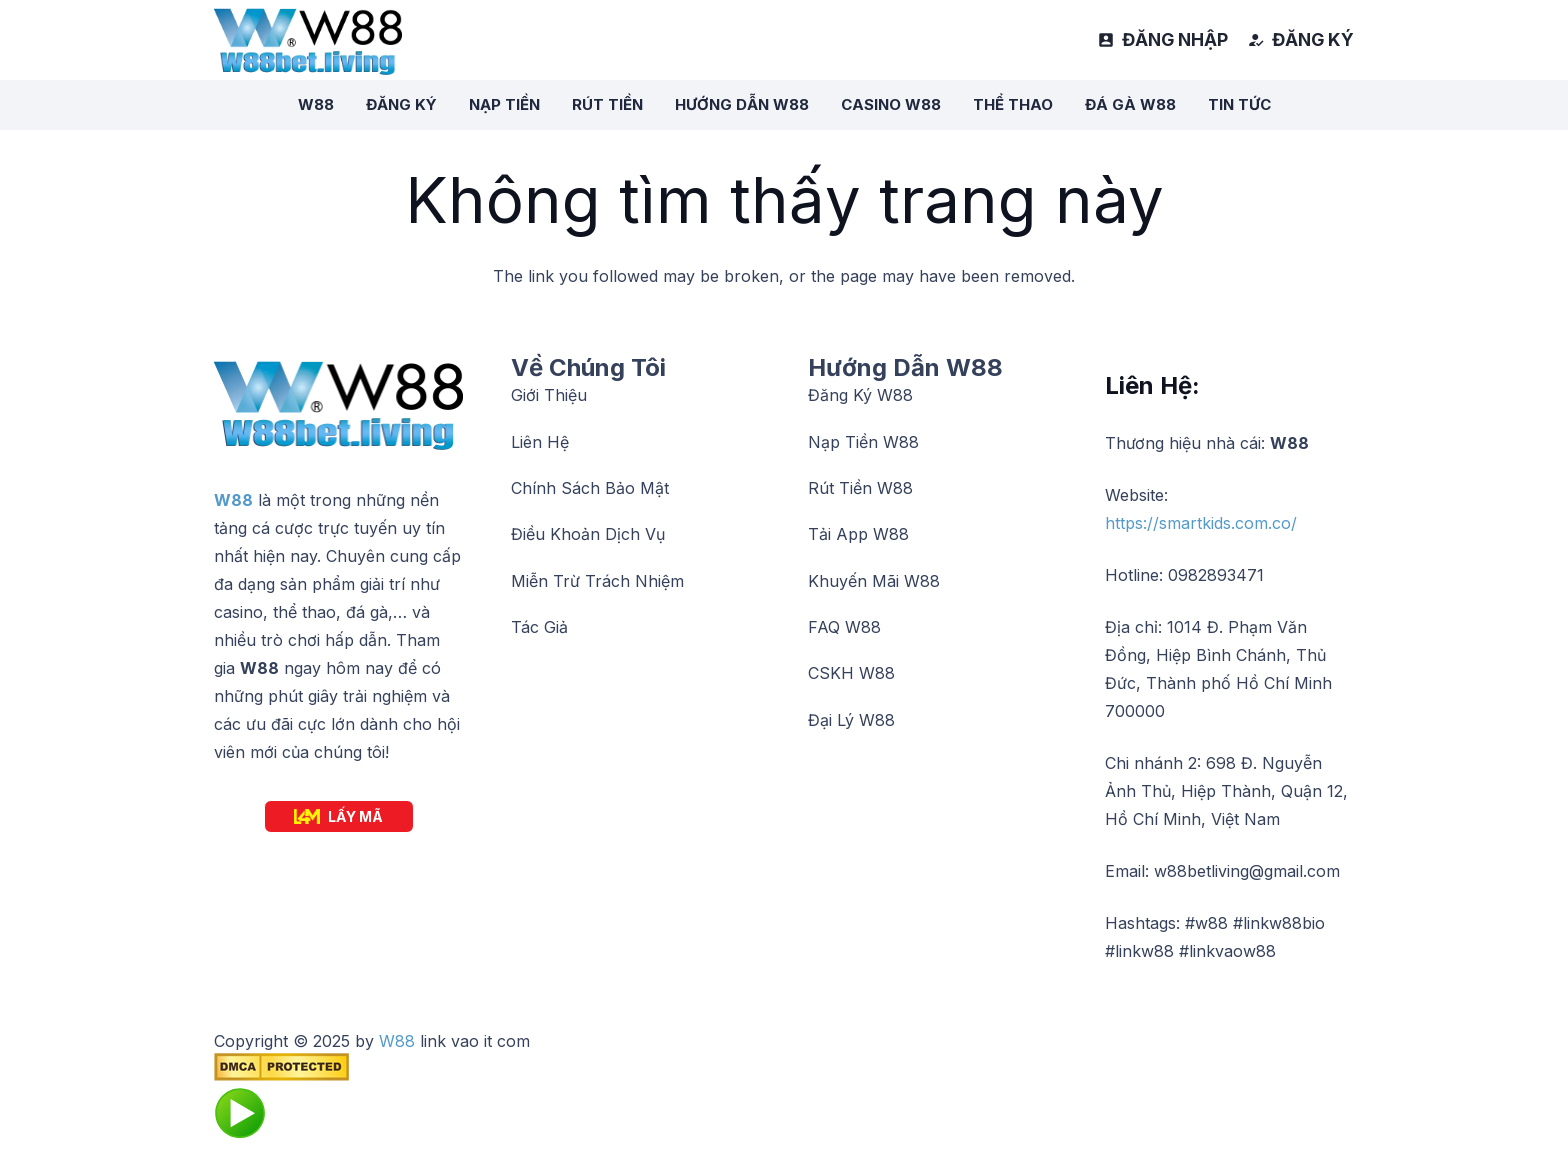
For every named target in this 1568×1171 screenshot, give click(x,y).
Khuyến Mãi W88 (874, 581)
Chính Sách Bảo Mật (590, 488)
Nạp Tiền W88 (863, 442)
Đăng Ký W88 (860, 395)
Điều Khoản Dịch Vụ (588, 534)
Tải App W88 (858, 534)
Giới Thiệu (549, 395)
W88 (233, 500)
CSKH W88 (851, 673)
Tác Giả (539, 627)
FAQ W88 (844, 627)
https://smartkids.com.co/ (1201, 523)
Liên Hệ (540, 442)
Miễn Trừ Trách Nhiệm (597, 581)
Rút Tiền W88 (860, 488)
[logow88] (308, 40)
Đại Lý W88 (851, 720)
